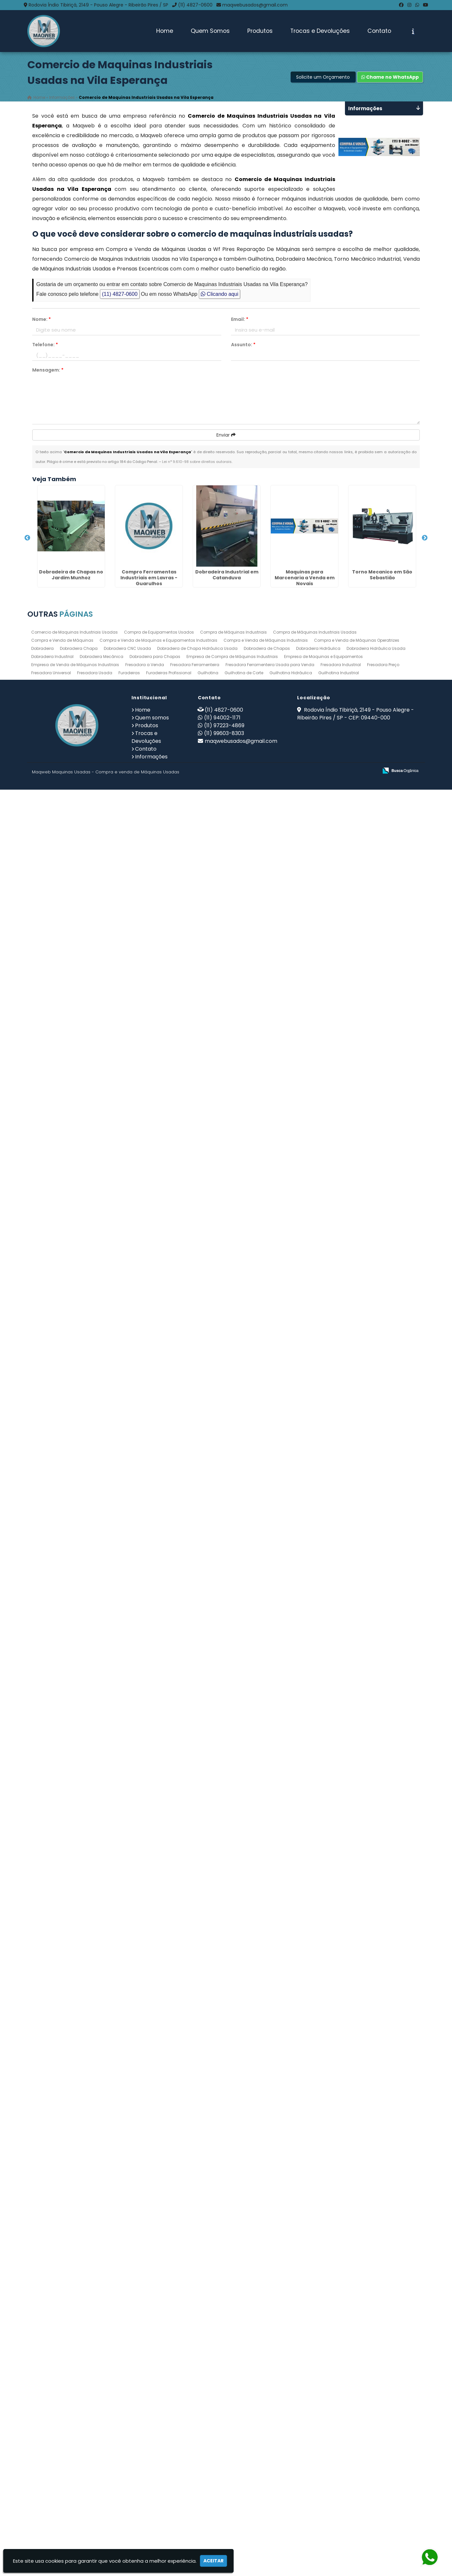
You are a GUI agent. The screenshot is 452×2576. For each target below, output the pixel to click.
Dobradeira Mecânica (101, 2443)
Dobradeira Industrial (52, 2443)
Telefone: (45, 344)
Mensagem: (47, 370)
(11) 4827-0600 (195, 5)
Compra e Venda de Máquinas (62, 2426)
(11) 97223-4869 (224, 2512)
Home (164, 31)
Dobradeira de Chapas (267, 2435)
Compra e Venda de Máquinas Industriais (266, 2426)
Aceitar (213, 2560)
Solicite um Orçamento (323, 77)
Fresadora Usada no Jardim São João (65, 2265)
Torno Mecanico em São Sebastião (64, 997)
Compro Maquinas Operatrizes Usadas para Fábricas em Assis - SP (64, 1637)
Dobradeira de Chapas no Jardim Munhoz (65, 578)
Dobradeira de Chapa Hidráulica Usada (197, 2435)
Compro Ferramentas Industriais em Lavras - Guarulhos (64, 686)
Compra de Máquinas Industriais (233, 2418)
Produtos (260, 31)
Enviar (226, 435)
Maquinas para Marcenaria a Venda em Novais (64, 895)
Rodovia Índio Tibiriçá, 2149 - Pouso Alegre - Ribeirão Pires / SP (98, 5)
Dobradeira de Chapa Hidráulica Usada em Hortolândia (65, 1845)
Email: (239, 319)
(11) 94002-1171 (222, 2504)
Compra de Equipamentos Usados (159, 2418)
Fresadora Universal (51, 2459)
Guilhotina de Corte (244, 2459)
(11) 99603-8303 (224, 2519)
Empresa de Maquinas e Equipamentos (323, 2443)
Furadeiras (129, 2459)
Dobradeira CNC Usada (127, 2435)
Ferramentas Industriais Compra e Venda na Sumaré (64, 1528)
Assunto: (243, 344)
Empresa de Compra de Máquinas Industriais (232, 2443)
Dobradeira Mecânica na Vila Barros (65, 1106)
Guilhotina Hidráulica (290, 2459)
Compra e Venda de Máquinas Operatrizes (356, 2426)
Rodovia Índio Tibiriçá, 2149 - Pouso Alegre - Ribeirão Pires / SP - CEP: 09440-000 (355, 2500)
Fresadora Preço (383, 2451)
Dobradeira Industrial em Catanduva (65, 786)
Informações (151, 2543)
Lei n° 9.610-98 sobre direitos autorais (197, 461)
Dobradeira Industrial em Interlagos (65, 1948)
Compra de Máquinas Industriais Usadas (315, 2418)
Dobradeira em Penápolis (65, 1420)
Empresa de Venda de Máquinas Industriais (75, 2451)
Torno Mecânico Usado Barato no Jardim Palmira (65, 2162)
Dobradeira (42, 2435)
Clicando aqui (219, 294)
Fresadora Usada (94, 2459)
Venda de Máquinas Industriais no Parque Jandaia (64, 1317)
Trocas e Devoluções (320, 31)
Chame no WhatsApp (390, 77)
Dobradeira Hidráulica (318, 2435)
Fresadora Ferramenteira (194, 2451)
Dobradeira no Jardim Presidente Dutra (64, 2057)
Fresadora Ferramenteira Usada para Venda (270, 2451)
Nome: (41, 319)
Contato (379, 31)
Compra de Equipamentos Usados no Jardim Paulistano (64, 1743)
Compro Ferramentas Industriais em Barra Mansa (64, 1215)
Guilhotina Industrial (338, 2459)
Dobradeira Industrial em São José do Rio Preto (65, 2374)
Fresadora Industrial (341, 2451)
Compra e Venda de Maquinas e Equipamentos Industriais (158, 2426)
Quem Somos (210, 31)
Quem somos (152, 2504)
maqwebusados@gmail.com (255, 5)
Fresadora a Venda (144, 2451)
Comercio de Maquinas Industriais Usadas (74, 2418)
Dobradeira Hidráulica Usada (376, 2435)
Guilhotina (208, 2459)
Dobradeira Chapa (79, 2435)
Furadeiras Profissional (168, 2459)
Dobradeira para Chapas (155, 2443)
